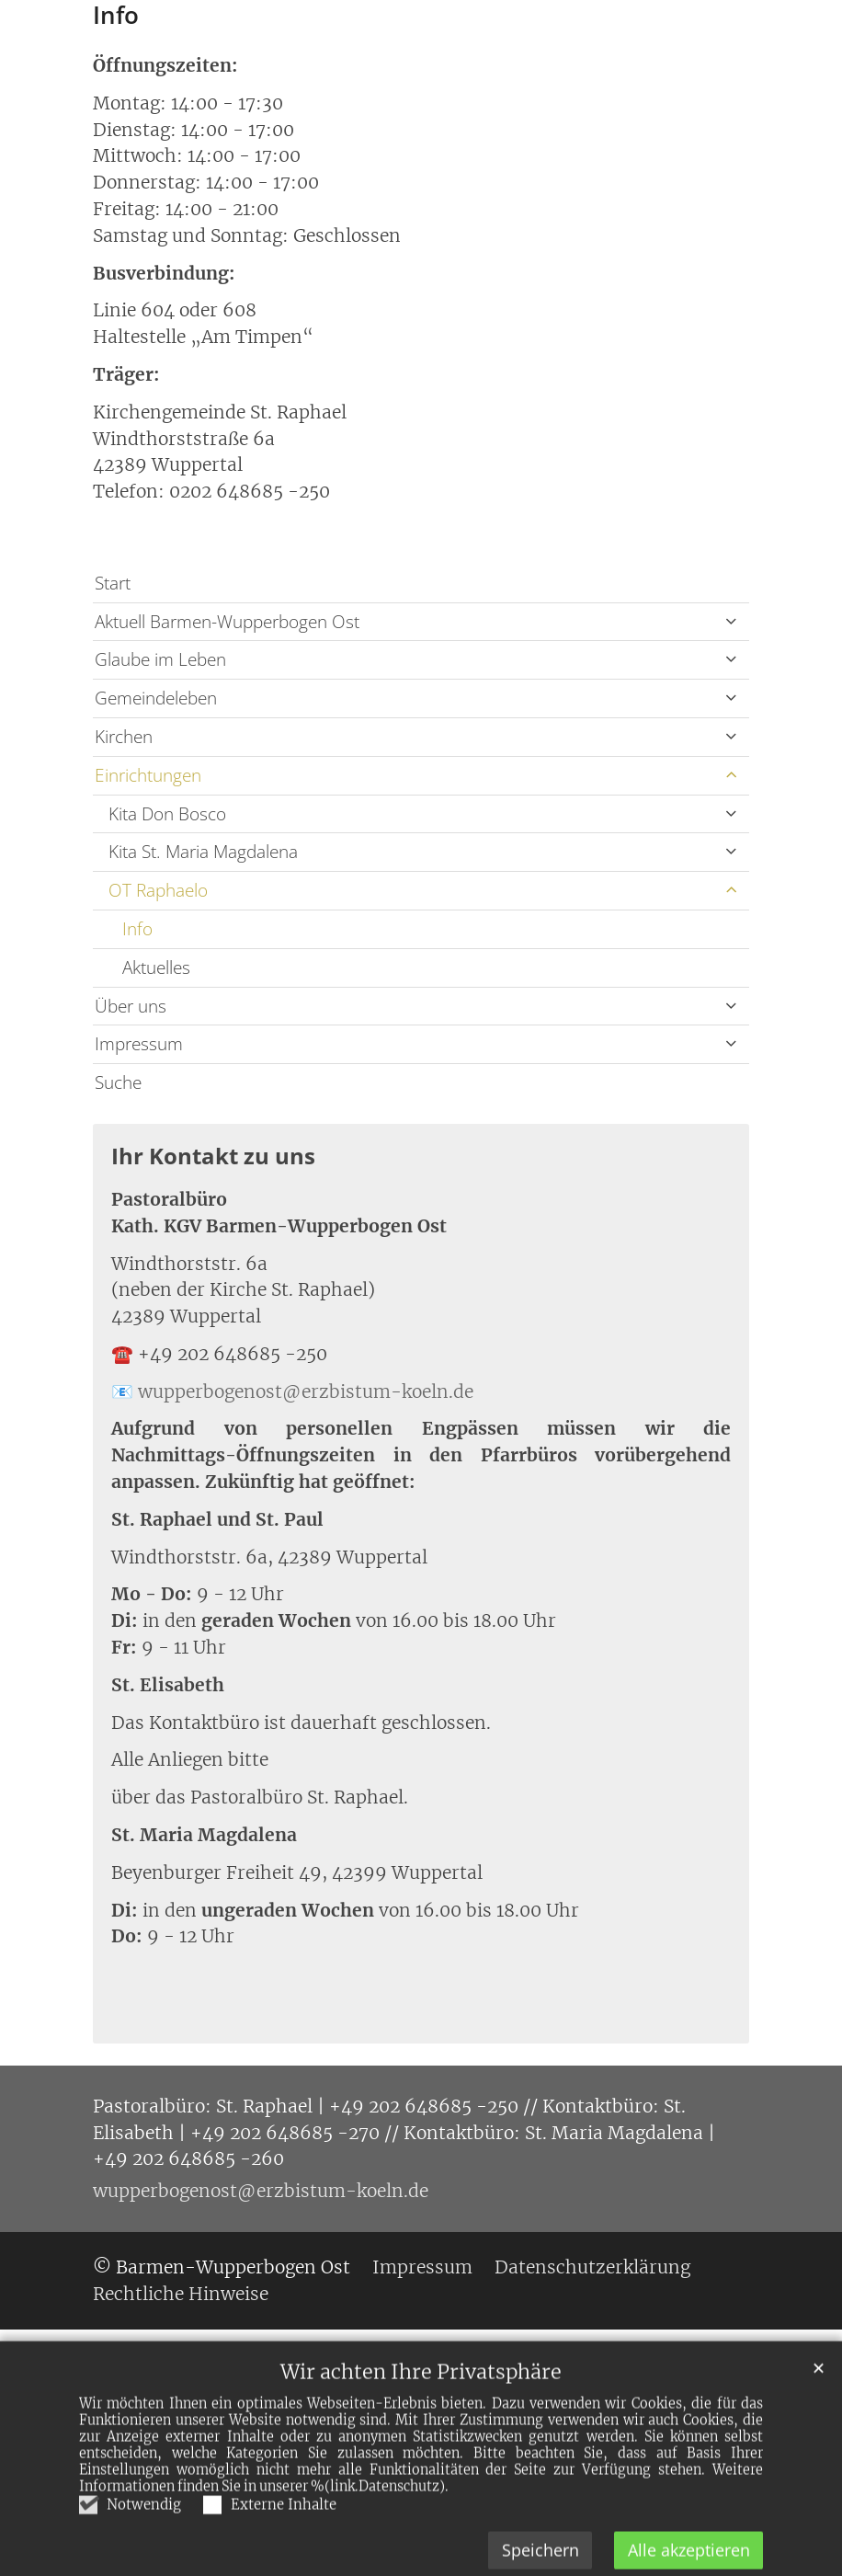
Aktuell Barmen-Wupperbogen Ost (227, 621)
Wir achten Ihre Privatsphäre (421, 2420)
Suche (118, 1082)
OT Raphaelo (158, 889)
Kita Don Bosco (167, 813)
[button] (730, 622)
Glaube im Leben (160, 659)
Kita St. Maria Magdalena (203, 851)
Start (113, 582)
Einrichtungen (148, 774)
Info (116, 15)
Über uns (130, 1005)
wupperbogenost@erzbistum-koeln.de (305, 1391)
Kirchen (124, 736)
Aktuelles (156, 967)
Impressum (139, 1043)
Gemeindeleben (156, 697)
